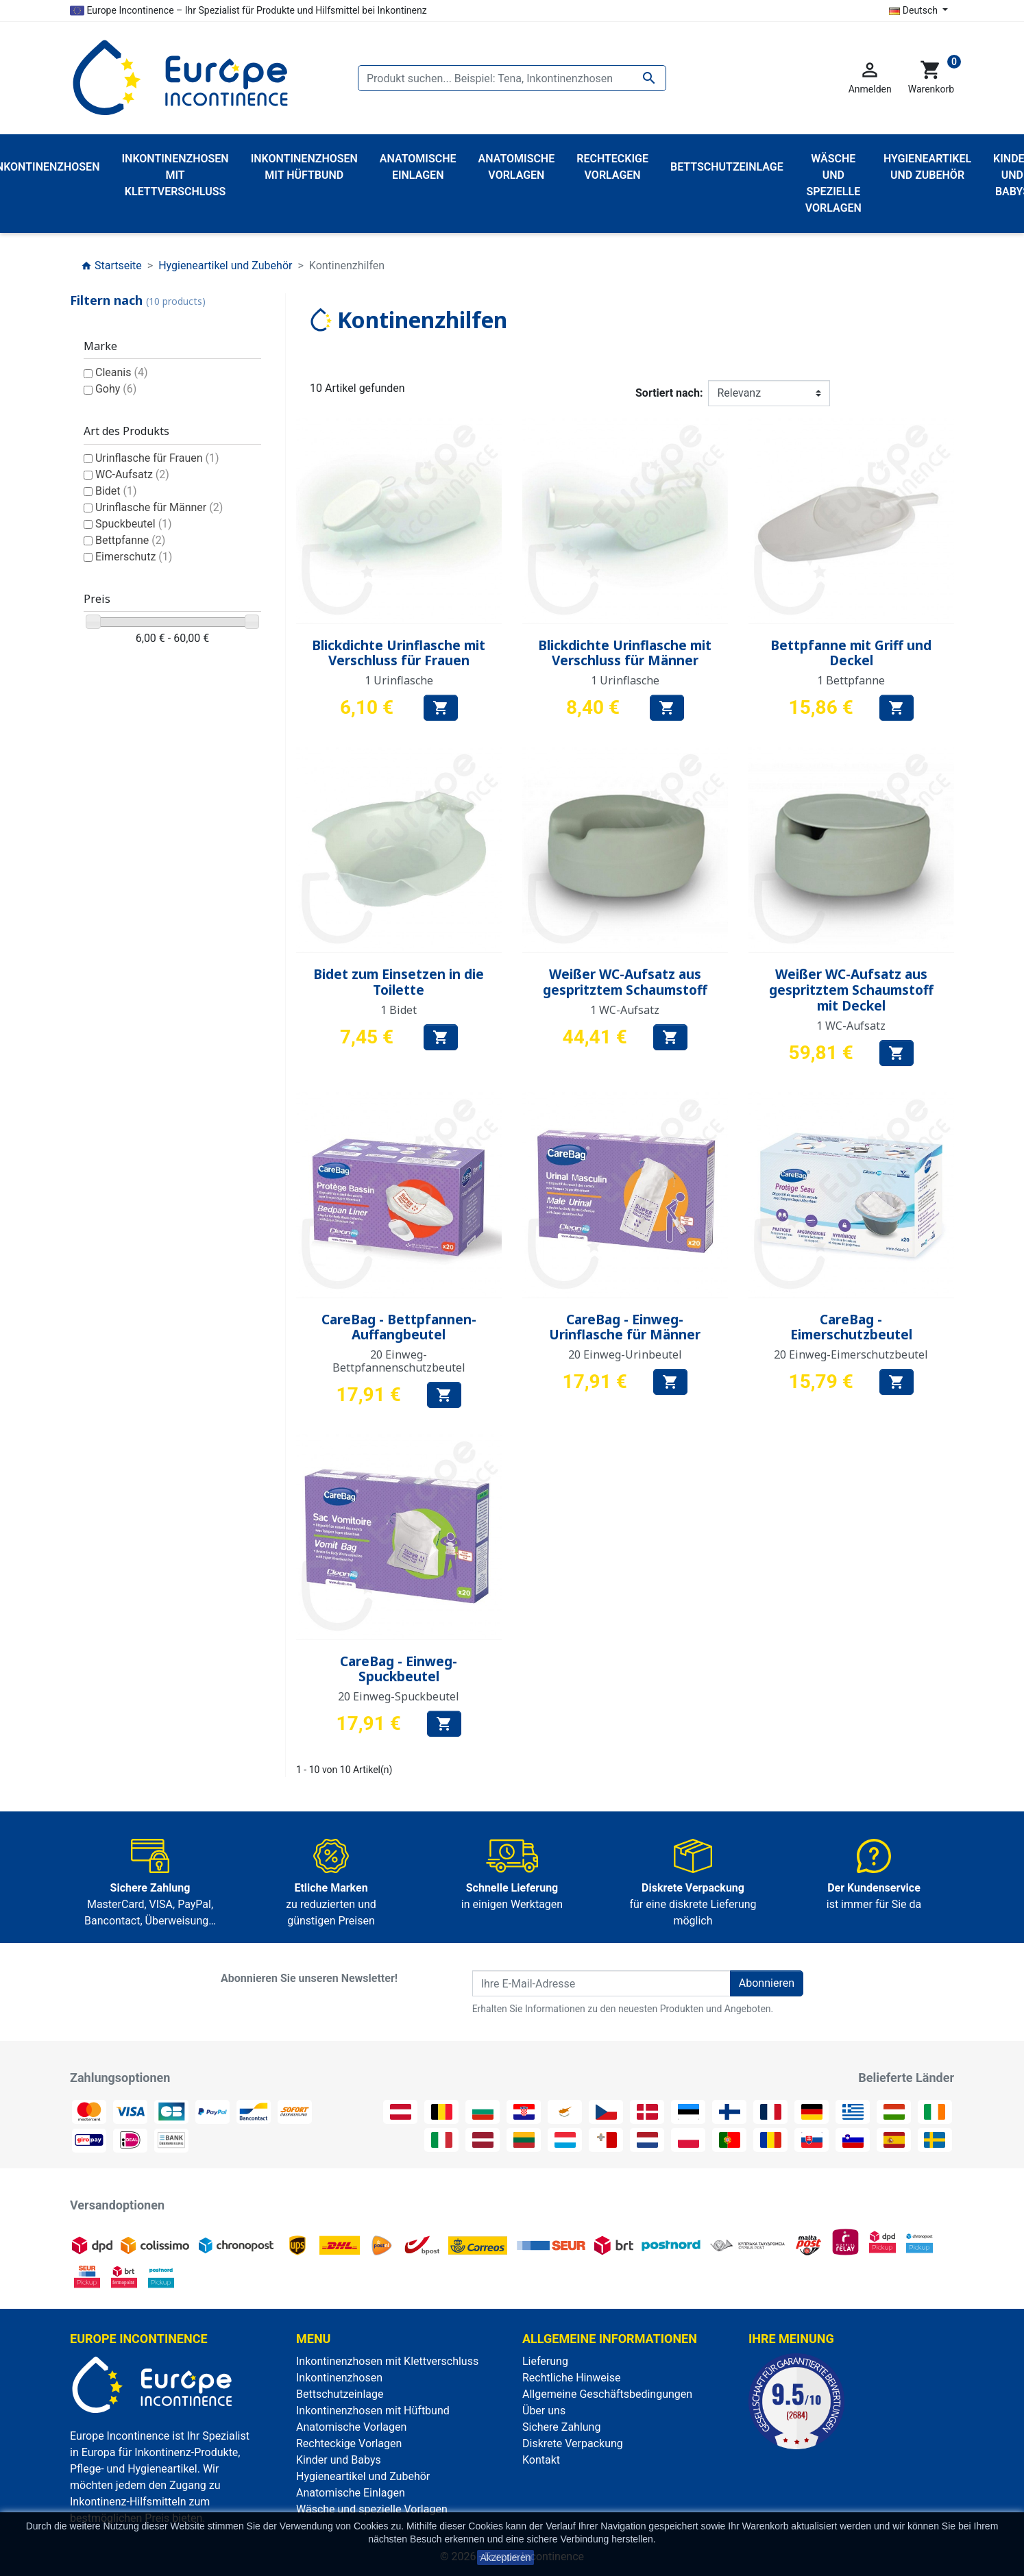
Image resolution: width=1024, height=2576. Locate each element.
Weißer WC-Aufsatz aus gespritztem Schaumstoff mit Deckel (851, 990)
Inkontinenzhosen (339, 2377)
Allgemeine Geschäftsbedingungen (607, 2394)
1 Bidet (398, 1009)
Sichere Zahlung (561, 2426)
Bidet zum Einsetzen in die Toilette (398, 982)
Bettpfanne (130, 540)
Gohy (115, 388)
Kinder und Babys (338, 2459)
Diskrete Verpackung (572, 2443)
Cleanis (121, 372)
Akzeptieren (505, 2557)
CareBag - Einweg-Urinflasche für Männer (624, 1327)
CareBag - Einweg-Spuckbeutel (398, 1669)
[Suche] (512, 78)
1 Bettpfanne (851, 680)
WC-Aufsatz (132, 474)
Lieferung (545, 2361)
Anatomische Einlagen (350, 2492)
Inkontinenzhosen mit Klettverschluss (387, 2361)
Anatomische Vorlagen (351, 2426)
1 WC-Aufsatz (624, 1009)
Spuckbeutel (133, 523)
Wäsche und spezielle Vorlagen (372, 2509)
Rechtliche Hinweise (571, 2377)
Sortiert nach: (669, 392)
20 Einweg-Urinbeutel (625, 1354)
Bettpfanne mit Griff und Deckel (850, 653)
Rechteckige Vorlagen (349, 2443)
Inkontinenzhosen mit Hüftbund (373, 2410)
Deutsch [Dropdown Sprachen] (914, 10)
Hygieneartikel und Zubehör (363, 2476)
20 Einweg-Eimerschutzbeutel (851, 1354)
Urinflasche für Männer (159, 507)
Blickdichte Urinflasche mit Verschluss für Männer (624, 653)
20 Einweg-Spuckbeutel (398, 1696)
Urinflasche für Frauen (157, 458)
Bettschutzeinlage (340, 2394)
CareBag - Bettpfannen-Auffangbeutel (398, 1327)
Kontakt (541, 2459)
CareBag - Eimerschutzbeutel (851, 1327)
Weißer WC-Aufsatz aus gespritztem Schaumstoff (625, 982)
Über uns (543, 2410)
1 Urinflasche (399, 680)
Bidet (116, 490)
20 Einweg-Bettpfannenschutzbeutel (398, 1361)
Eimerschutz (133, 556)
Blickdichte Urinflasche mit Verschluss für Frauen (398, 653)
